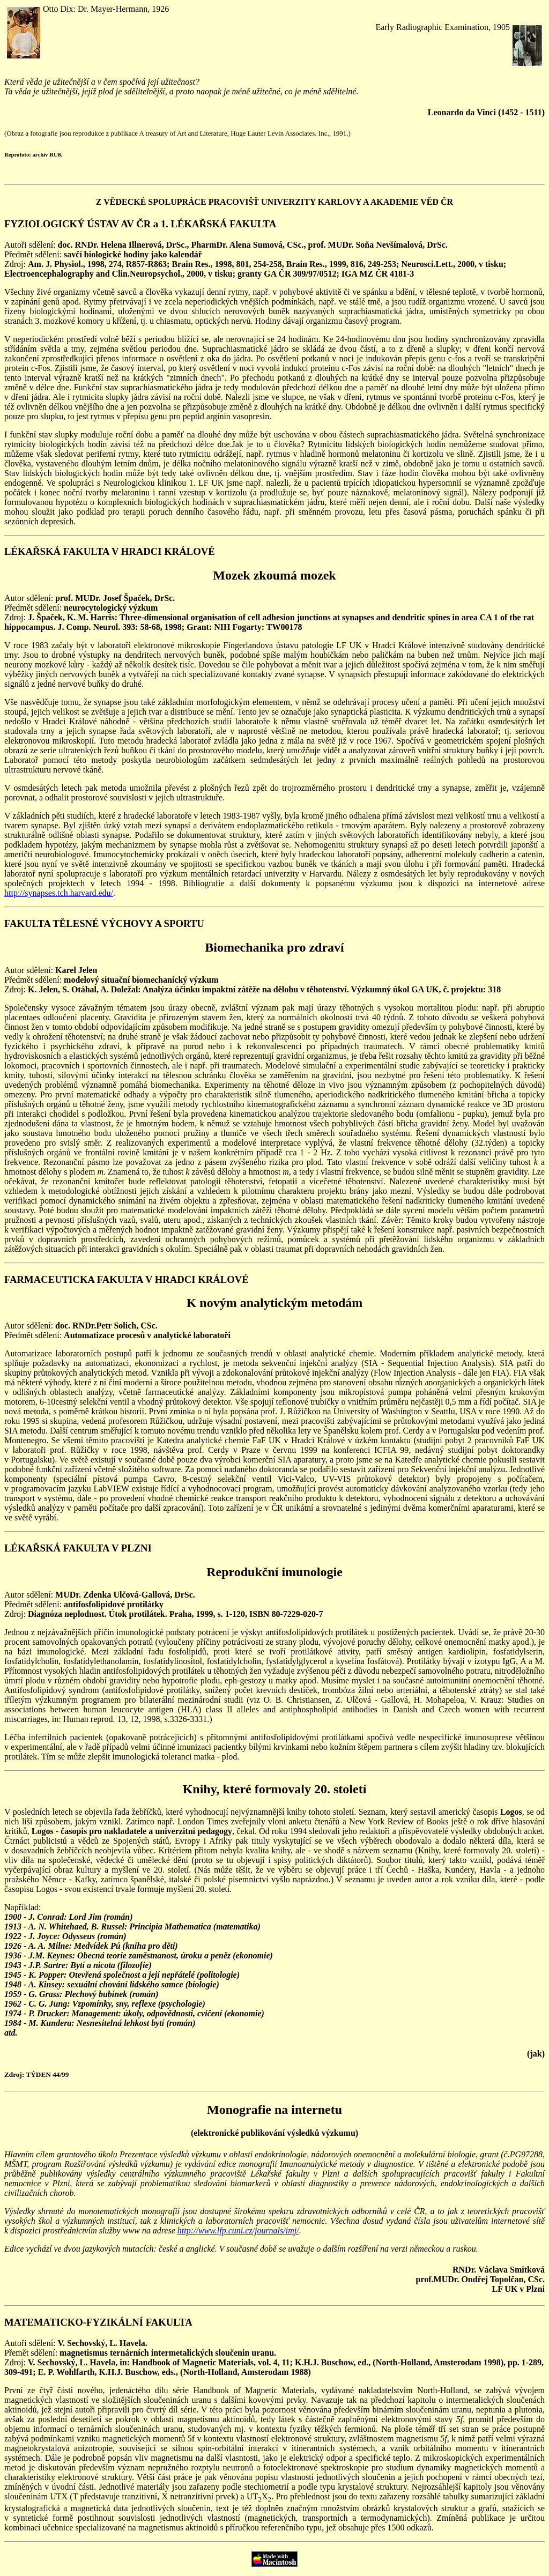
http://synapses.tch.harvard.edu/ (58, 892)
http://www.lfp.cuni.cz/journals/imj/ (238, 2230)
